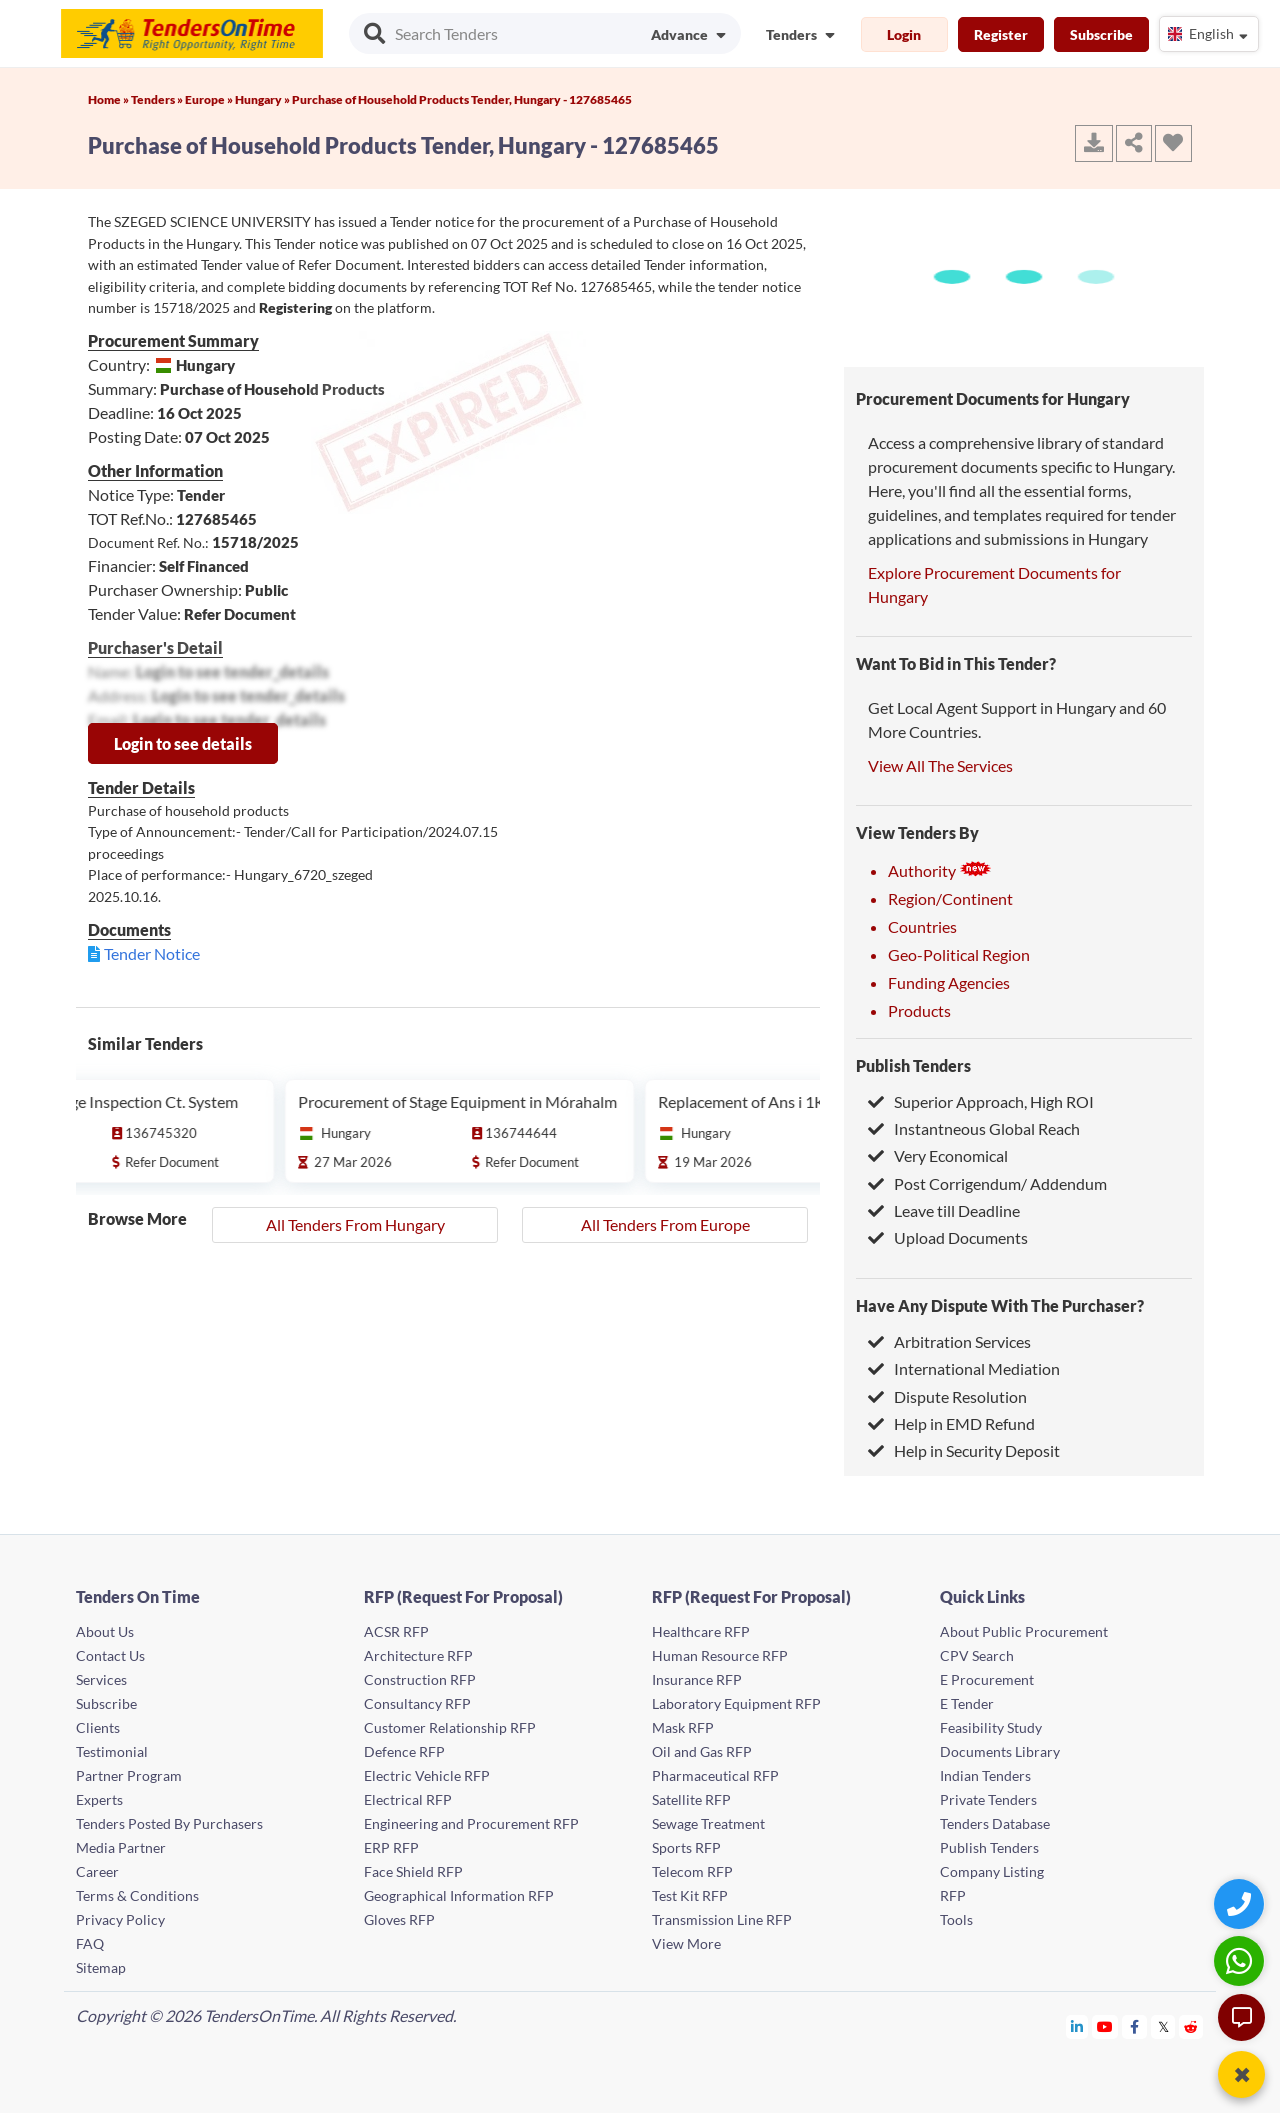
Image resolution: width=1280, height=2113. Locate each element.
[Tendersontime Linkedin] (1077, 2026)
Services (101, 1679)
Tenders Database (995, 1823)
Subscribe (1101, 34)
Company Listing (992, 1871)
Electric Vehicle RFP (427, 1775)
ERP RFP (391, 1847)
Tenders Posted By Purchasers (169, 1823)
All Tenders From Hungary (355, 1224)
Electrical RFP (408, 1799)
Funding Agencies (949, 982)
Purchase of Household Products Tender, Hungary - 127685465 (462, 99)
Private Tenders (988, 1799)
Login (904, 34)
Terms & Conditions (137, 1895)
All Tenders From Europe (665, 1224)
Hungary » (263, 99)
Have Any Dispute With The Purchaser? (1000, 1305)
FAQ (90, 1943)
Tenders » (158, 99)
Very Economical (938, 1155)
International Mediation (964, 1368)
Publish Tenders (913, 1065)
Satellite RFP (691, 1799)
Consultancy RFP (417, 1703)
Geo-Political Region (959, 954)
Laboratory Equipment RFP (736, 1703)
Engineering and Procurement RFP (471, 1823)
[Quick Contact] (1241, 1903)
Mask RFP (683, 1727)
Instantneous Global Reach (974, 1128)
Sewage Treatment (708, 1823)
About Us (105, 1631)
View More (686, 1943)
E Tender (967, 1703)
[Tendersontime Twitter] (1163, 2026)
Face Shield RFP (413, 1871)
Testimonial (112, 1751)
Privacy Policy (120, 1919)
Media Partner (121, 1847)
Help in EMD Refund (951, 1423)
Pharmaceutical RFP (715, 1775)
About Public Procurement (1024, 1631)
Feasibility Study (991, 1727)
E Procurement (987, 1679)
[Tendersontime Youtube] (1105, 2026)
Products (919, 1010)
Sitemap (101, 1967)
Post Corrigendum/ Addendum (987, 1183)
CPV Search (977, 1655)
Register (1001, 34)
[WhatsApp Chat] (1241, 1960)
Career (97, 1871)
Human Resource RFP (720, 1655)
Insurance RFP (697, 1679)
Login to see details (183, 743)
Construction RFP (420, 1679)
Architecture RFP (418, 1655)
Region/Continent (950, 898)
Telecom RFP (692, 1871)
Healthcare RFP (701, 1631)
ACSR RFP (396, 1631)
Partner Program (129, 1775)
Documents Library (1000, 1751)
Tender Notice (152, 953)
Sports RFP (686, 1847)
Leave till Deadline (944, 1210)
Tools (956, 1919)
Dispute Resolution (947, 1396)
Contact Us (110, 1655)
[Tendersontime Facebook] (1135, 2026)
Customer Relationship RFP (450, 1727)
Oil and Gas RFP (702, 1751)
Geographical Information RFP (459, 1895)
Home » (109, 99)
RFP (953, 1895)
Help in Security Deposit (964, 1450)
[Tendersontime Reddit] (1191, 2026)
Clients (98, 1727)
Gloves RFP (399, 1919)
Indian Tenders (985, 1775)
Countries (922, 926)
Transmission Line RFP (722, 1919)
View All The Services (940, 765)
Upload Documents (948, 1237)
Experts (99, 1799)
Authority (940, 870)
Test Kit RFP (690, 1895)
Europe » (210, 99)
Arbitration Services (949, 1341)
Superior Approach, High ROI (981, 1101)
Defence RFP (404, 1751)
